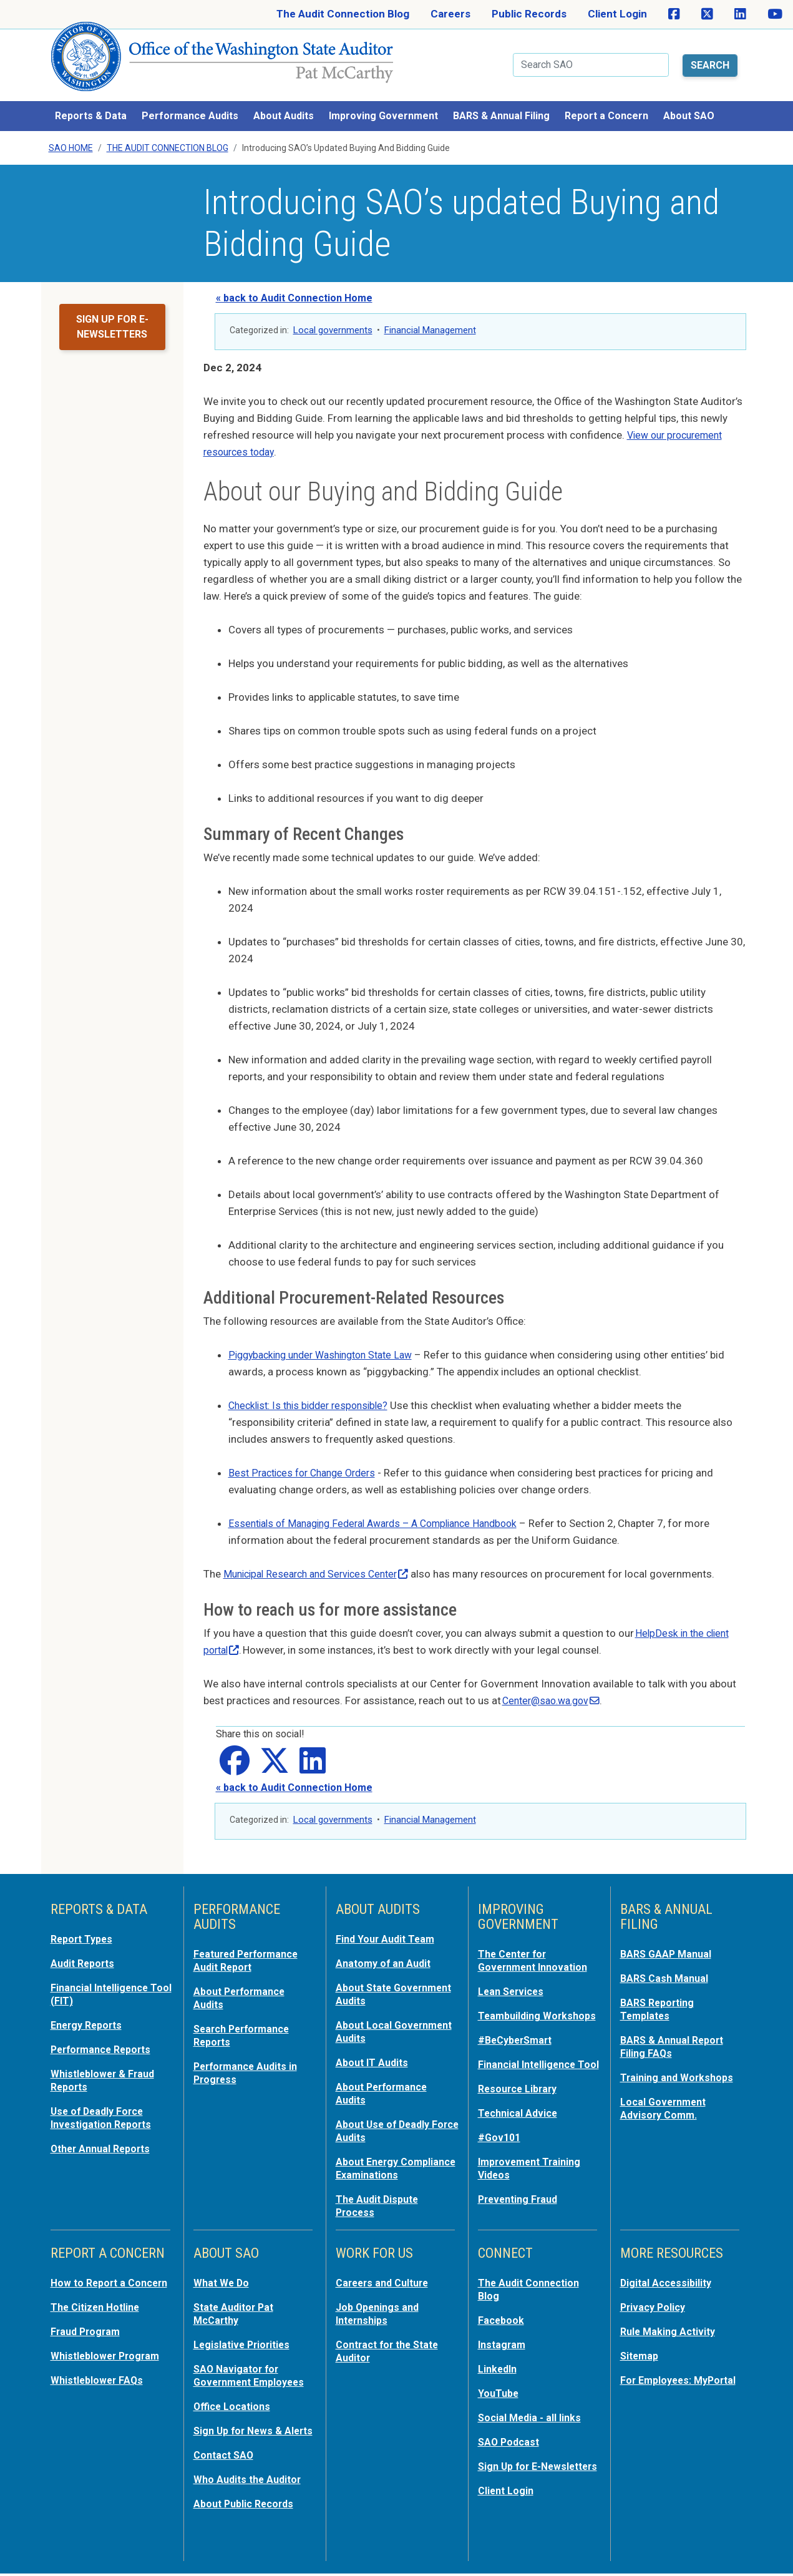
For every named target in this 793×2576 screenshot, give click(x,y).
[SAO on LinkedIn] (740, 14)
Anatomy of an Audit (386, 1954)
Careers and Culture (386, 2279)
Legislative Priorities (244, 2339)
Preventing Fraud (521, 2209)
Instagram (503, 2339)
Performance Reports (105, 2038)
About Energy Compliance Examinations (369, 2159)
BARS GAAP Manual (668, 1945)
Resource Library (520, 2101)
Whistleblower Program (108, 2362)
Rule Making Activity (670, 2326)
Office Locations (234, 2399)
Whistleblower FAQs (99, 2386)
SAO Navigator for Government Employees (253, 2368)
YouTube (499, 2386)
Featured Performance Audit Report (250, 1951)
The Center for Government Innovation (536, 1951)
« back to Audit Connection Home (294, 290)
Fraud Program (88, 2339)
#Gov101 (500, 2149)
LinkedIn (499, 2362)
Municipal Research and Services (322, 1565)
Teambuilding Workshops (511, 2011)
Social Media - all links (531, 2410)
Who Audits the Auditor (250, 2482)
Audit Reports (85, 1954)
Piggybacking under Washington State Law (328, 1346)
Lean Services (513, 1982)
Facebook (502, 2315)
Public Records (529, 13)
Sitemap (640, 2350)
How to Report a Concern (90, 2285)
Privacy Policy (654, 2302)
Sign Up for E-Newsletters (512, 2463)
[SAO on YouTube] (775, 14)
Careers (450, 13)
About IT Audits (374, 2050)
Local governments (332, 322)
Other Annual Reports (104, 2134)
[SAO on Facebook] (674, 14)
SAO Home (71, 140)
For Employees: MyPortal (658, 2380)
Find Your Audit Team (388, 1931)
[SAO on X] (707, 14)
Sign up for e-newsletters (112, 318)
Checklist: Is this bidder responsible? (313, 1397)
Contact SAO (225, 2458)
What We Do (223, 2279)
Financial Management (430, 322)
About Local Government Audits (384, 2020)
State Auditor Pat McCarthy (236, 2308)
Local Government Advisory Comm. (666, 2095)
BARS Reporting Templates (659, 1999)
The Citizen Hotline (98, 2315)
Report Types (84, 1931)
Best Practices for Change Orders (307, 1464)
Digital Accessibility (668, 2279)
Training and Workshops (679, 2065)
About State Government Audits (384, 1984)
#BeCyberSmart (518, 2042)
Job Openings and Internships (380, 2308)
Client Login (617, 13)
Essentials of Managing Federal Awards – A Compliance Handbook (384, 1515)
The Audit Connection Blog (342, 13)
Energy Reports (89, 2014)
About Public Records (247, 2506)
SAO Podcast (510, 2433)
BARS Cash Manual (666, 1969)
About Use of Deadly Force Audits (385, 2116)
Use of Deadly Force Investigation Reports (104, 2104)
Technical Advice (520, 2125)
